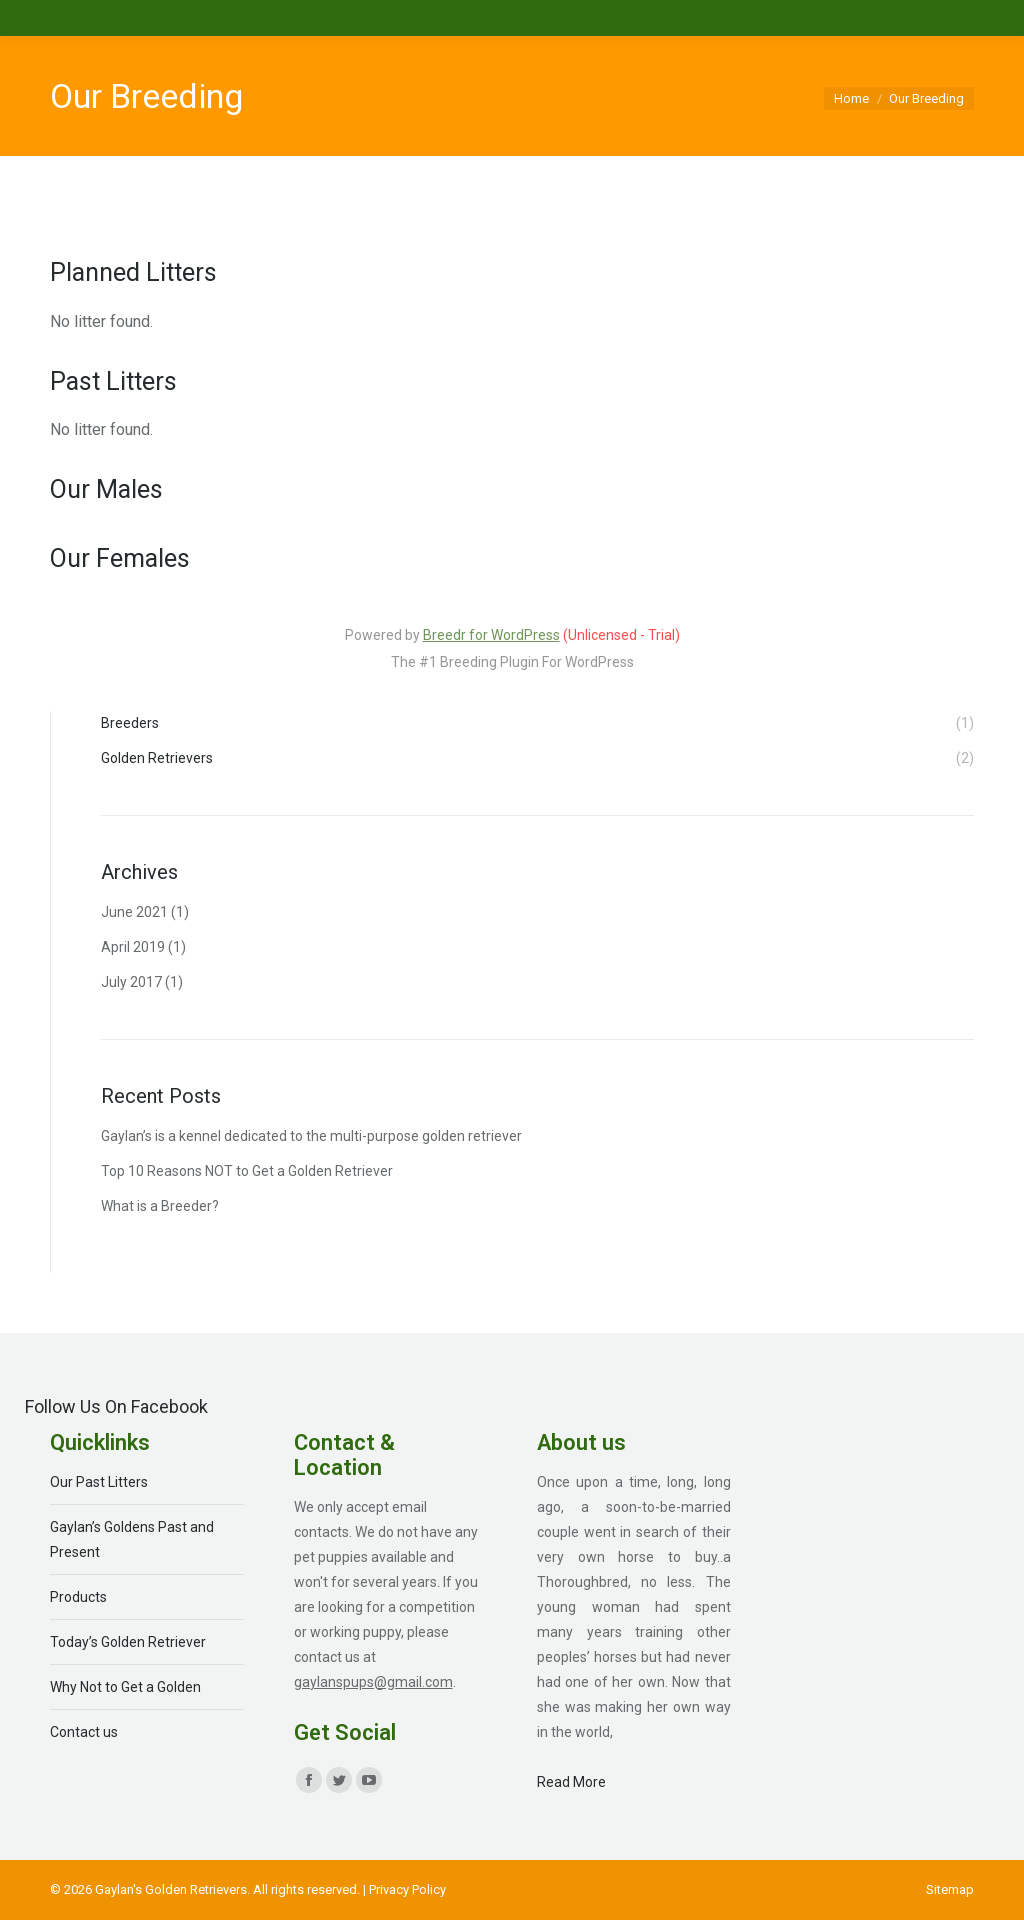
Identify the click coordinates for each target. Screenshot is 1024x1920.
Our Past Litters (99, 1482)
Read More (571, 1782)
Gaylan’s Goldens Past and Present (132, 1539)
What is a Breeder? (160, 1206)
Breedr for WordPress (491, 635)
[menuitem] (950, 1889)
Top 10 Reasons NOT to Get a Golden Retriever (247, 1171)
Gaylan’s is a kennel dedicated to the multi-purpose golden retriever (311, 1136)
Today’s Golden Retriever (128, 1642)
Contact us (84, 1732)
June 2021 (134, 912)
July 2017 (131, 982)
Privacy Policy (407, 1889)
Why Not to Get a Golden (125, 1687)
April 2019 (133, 947)
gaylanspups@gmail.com (373, 1682)
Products (78, 1597)
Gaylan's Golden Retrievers (171, 1889)
